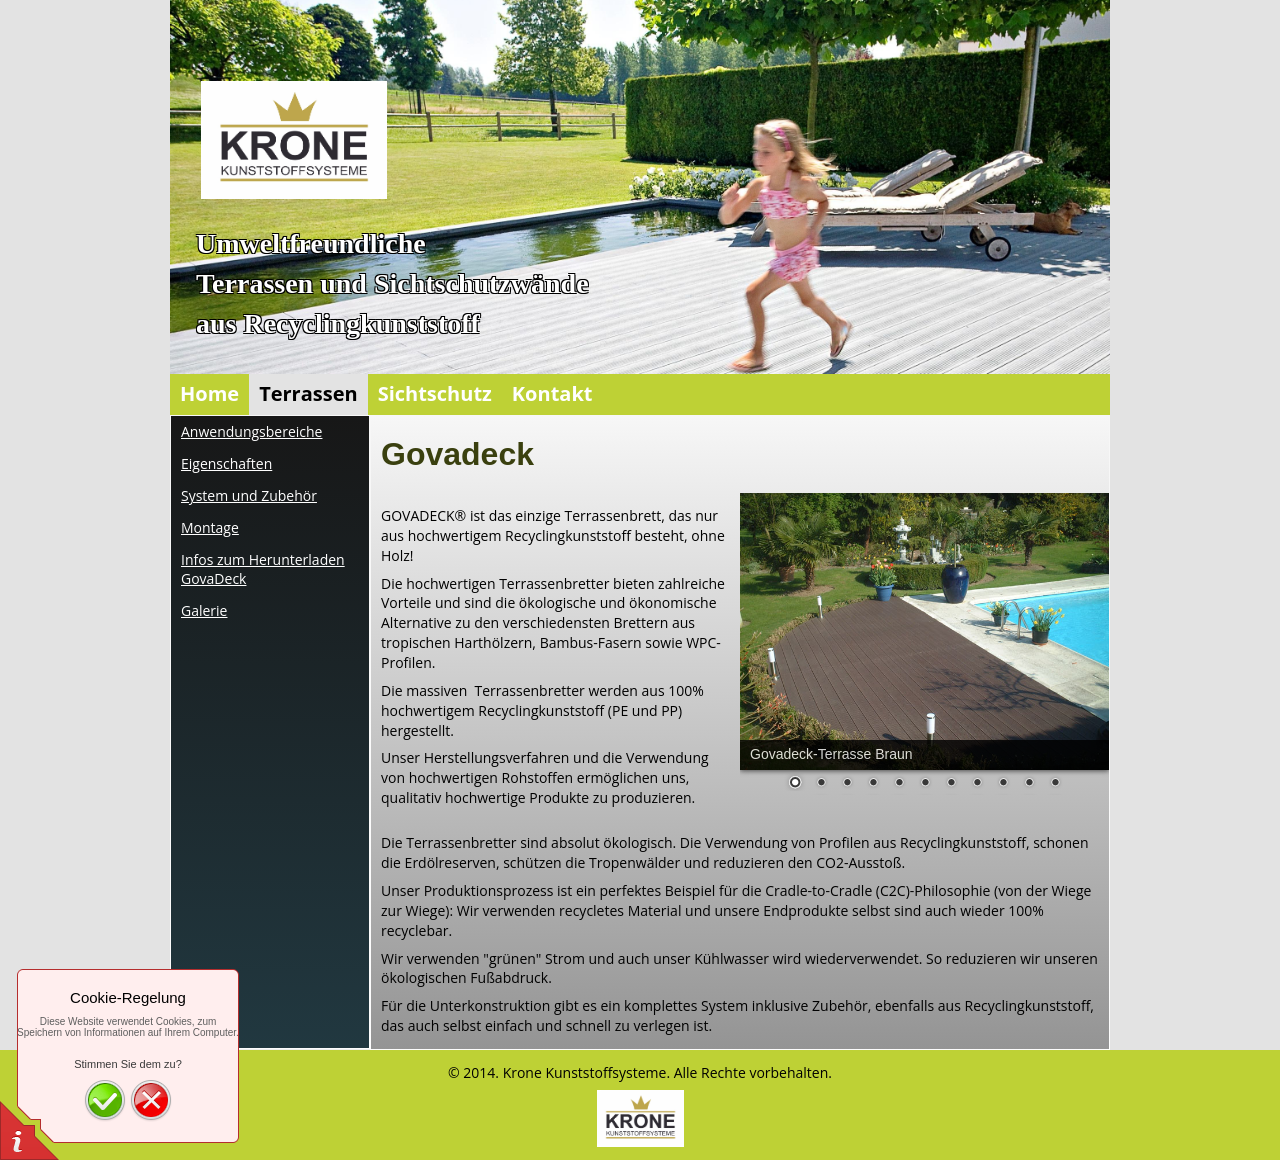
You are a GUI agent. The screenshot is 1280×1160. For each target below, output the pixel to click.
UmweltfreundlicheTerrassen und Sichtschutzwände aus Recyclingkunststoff (392, 283)
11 (1055, 784)
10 (1029, 784)
